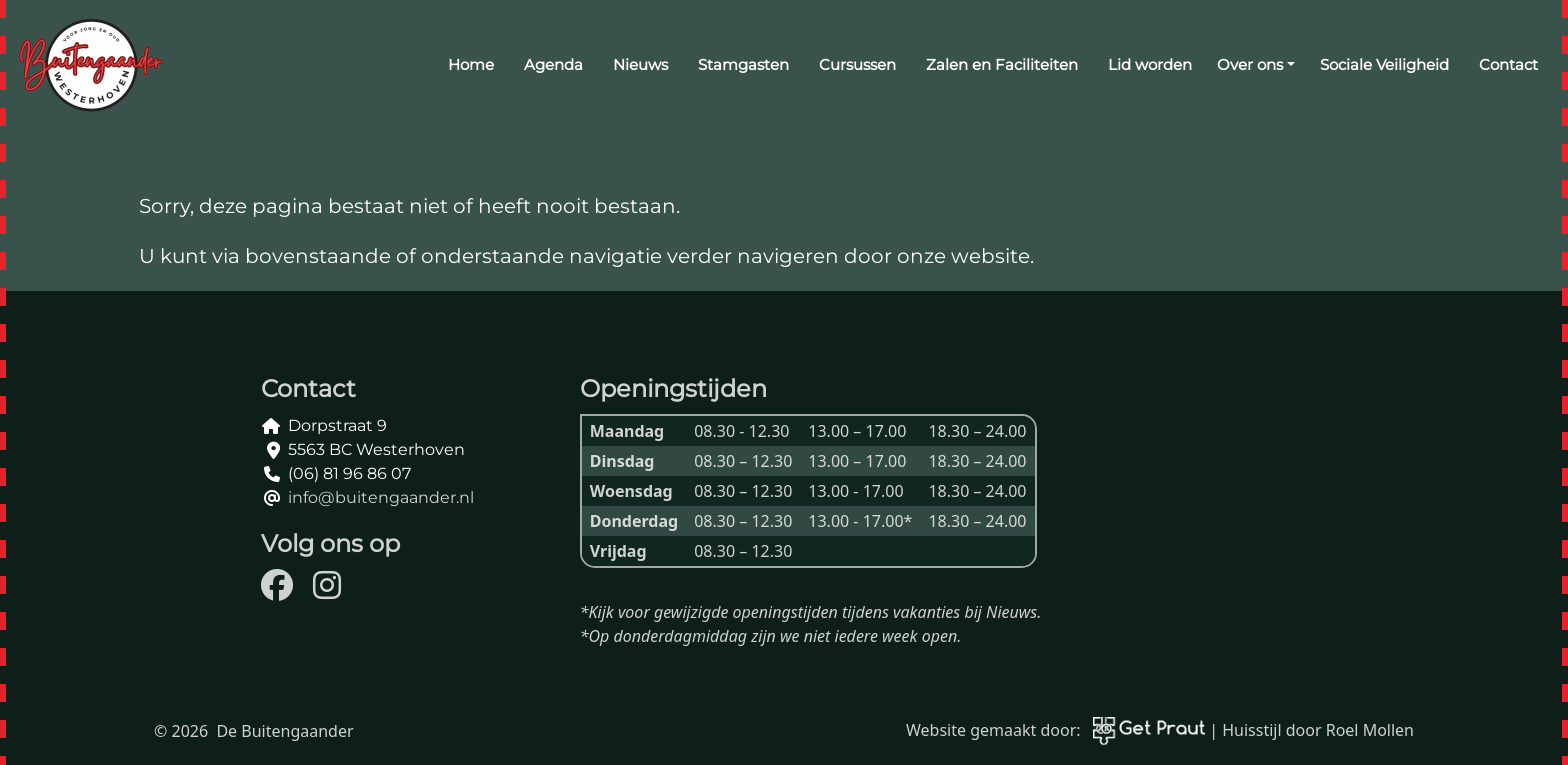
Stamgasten (743, 64)
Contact (1508, 64)
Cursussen (857, 64)
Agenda (553, 64)
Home (471, 64)
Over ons (1250, 64)
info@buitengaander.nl (381, 497)
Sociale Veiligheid (1384, 64)
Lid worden (1150, 64)
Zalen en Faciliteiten (1002, 64)
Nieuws (640, 64)
